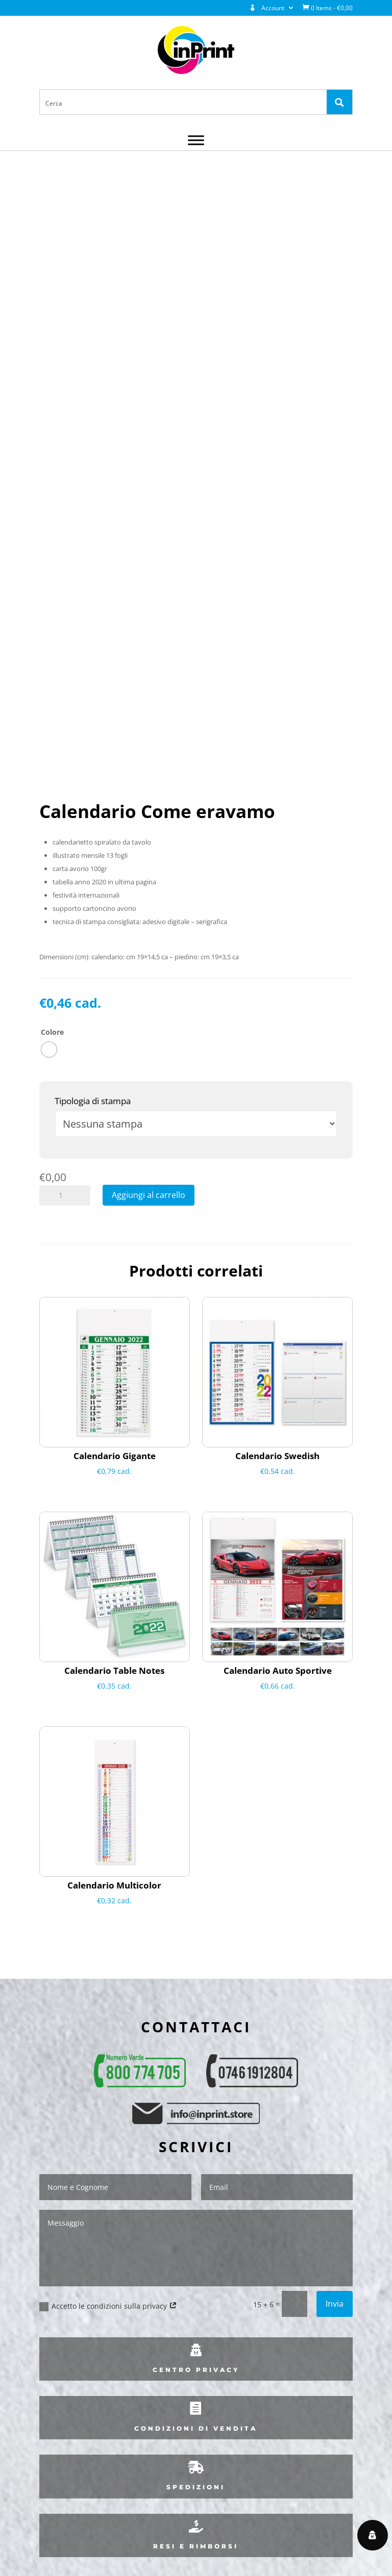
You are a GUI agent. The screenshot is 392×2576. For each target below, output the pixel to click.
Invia (335, 2303)
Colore (52, 1032)
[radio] (49, 1049)
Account (267, 8)
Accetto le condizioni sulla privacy (108, 2306)
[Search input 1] (183, 102)
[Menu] (196, 140)
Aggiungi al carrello (148, 1195)
